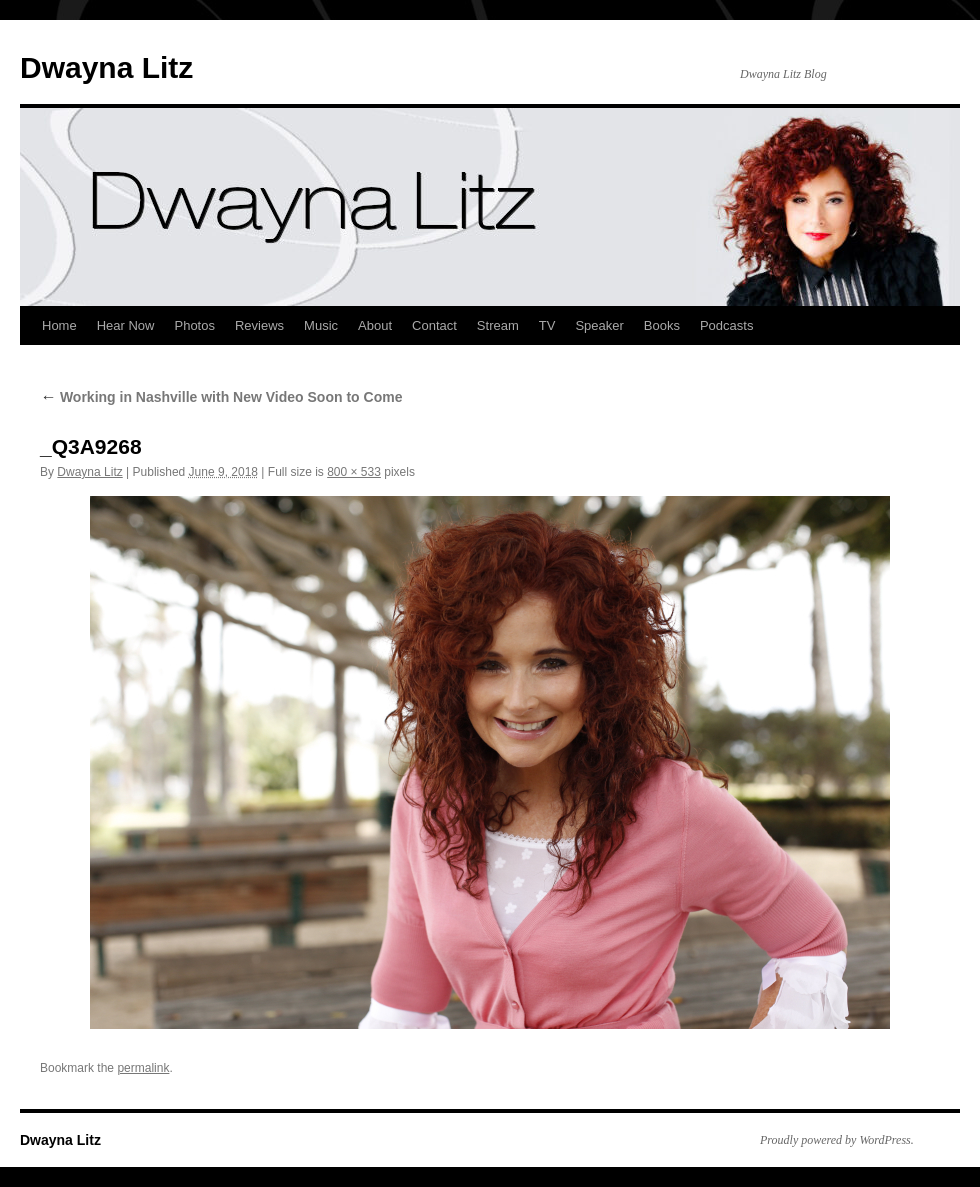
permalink (143, 1068)
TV (547, 325)
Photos (194, 325)
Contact (434, 325)
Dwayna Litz (106, 67)
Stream (498, 325)
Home (59, 325)
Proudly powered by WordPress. (837, 1140)
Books (662, 325)
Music (321, 325)
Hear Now (126, 325)
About (375, 325)
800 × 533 (354, 472)
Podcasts (726, 325)
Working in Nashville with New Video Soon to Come (221, 397)
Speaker (599, 325)
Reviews (259, 325)
